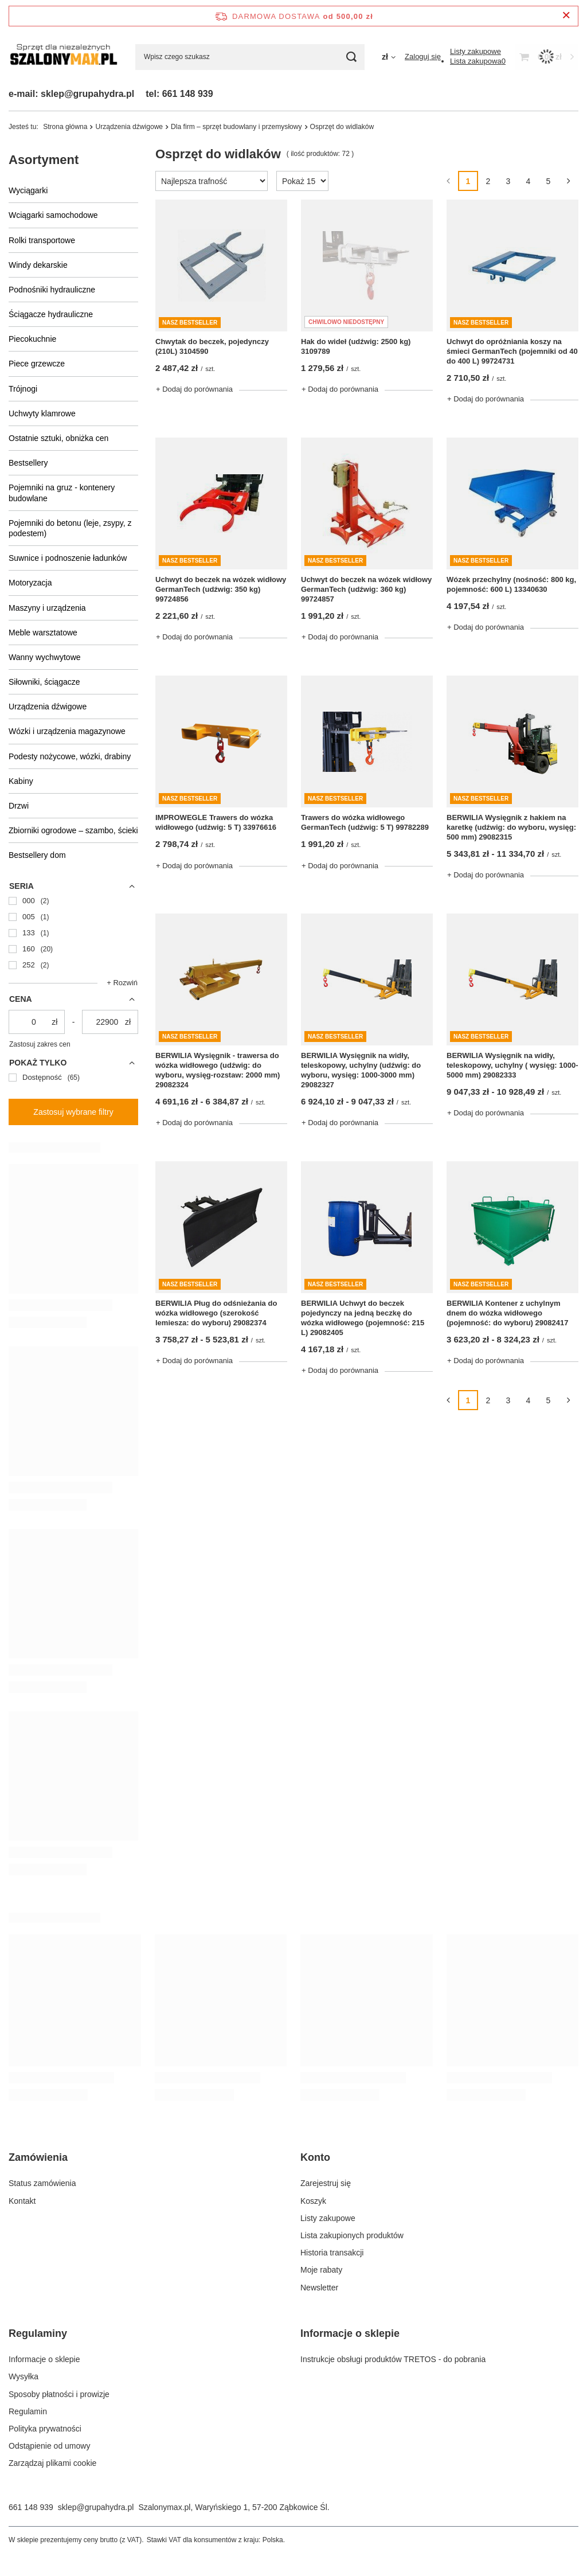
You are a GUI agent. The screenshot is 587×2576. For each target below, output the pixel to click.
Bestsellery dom (37, 855)
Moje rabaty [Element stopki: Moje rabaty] (321, 2269)
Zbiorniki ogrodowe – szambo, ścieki (73, 830)
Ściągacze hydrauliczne (51, 314)
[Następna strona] (568, 181)
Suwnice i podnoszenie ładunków (68, 558)
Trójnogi (23, 388)
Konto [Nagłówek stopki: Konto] (315, 2157)
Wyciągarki (28, 190)
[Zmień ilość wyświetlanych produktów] (302, 181)
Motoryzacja (30, 582)
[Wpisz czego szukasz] (250, 57)
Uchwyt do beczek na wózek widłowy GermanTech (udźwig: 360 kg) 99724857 (366, 589)
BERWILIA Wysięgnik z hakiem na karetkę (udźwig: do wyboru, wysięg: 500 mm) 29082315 (511, 827)
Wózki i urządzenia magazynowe (67, 731)
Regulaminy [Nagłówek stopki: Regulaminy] (38, 2333)
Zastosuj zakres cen (40, 1044)
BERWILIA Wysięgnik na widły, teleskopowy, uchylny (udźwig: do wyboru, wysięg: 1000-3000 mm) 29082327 (361, 1070)
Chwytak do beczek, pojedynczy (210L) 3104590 (212, 346)
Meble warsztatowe (43, 632)
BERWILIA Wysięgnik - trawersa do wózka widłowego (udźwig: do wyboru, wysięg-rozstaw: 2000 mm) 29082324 (217, 1070)
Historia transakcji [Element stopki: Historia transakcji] (331, 2252)
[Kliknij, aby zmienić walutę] (389, 57)
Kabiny (21, 781)
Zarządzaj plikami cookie (52, 2463)
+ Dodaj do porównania (194, 389)
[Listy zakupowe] (475, 51)
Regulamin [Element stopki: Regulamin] (28, 2411)
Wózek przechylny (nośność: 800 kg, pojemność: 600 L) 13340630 (511, 584)
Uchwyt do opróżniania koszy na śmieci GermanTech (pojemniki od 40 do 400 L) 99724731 (512, 351)
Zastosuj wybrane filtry (73, 1112)
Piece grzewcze (37, 363)
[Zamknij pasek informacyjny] (566, 15)
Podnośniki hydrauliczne (52, 289)
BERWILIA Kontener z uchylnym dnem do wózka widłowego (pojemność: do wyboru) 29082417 (507, 1313)
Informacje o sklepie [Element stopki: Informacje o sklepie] (44, 2359)
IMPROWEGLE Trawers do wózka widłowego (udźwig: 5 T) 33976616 (215, 822)
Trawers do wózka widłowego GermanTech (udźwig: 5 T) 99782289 (365, 822)
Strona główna (65, 127)
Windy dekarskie (38, 265)
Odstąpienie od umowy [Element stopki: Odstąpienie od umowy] (49, 2445)
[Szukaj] (352, 57)
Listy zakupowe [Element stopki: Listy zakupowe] (327, 2218)
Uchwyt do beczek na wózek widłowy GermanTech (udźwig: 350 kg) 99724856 (220, 589)
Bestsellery (28, 462)
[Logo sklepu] (63, 57)
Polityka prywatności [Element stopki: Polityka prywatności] (45, 2428)
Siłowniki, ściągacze (44, 681)
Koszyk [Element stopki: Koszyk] (313, 2201)
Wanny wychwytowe (45, 657)
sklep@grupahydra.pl (96, 2507)
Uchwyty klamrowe (42, 413)
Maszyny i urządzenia (47, 607)
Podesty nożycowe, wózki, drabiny (70, 756)
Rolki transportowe (42, 240)
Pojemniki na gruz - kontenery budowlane (62, 492)
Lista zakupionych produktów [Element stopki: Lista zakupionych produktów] (352, 2235)
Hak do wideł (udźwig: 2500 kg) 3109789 (355, 346)
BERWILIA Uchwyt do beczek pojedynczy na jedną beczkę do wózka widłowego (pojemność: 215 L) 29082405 (362, 1318)
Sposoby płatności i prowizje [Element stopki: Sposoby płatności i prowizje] (59, 2394)
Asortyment (44, 160)
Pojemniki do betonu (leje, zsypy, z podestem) (70, 528)
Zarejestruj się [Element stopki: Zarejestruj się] (325, 2183)
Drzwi (19, 805)
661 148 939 (31, 2507)
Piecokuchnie (32, 339)
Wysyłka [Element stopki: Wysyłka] (23, 2376)
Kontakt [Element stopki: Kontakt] (22, 2201)
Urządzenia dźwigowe (48, 706)
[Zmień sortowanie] (211, 181)
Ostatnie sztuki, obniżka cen (58, 438)
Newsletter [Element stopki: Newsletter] (319, 2287)
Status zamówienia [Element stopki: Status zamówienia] (42, 2183)
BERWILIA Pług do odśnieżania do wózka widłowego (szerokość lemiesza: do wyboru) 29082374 (216, 1313)
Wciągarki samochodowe (53, 215)
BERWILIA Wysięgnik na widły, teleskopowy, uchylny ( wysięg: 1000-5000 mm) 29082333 (512, 1065)
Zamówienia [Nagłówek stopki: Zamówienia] (38, 2157)
